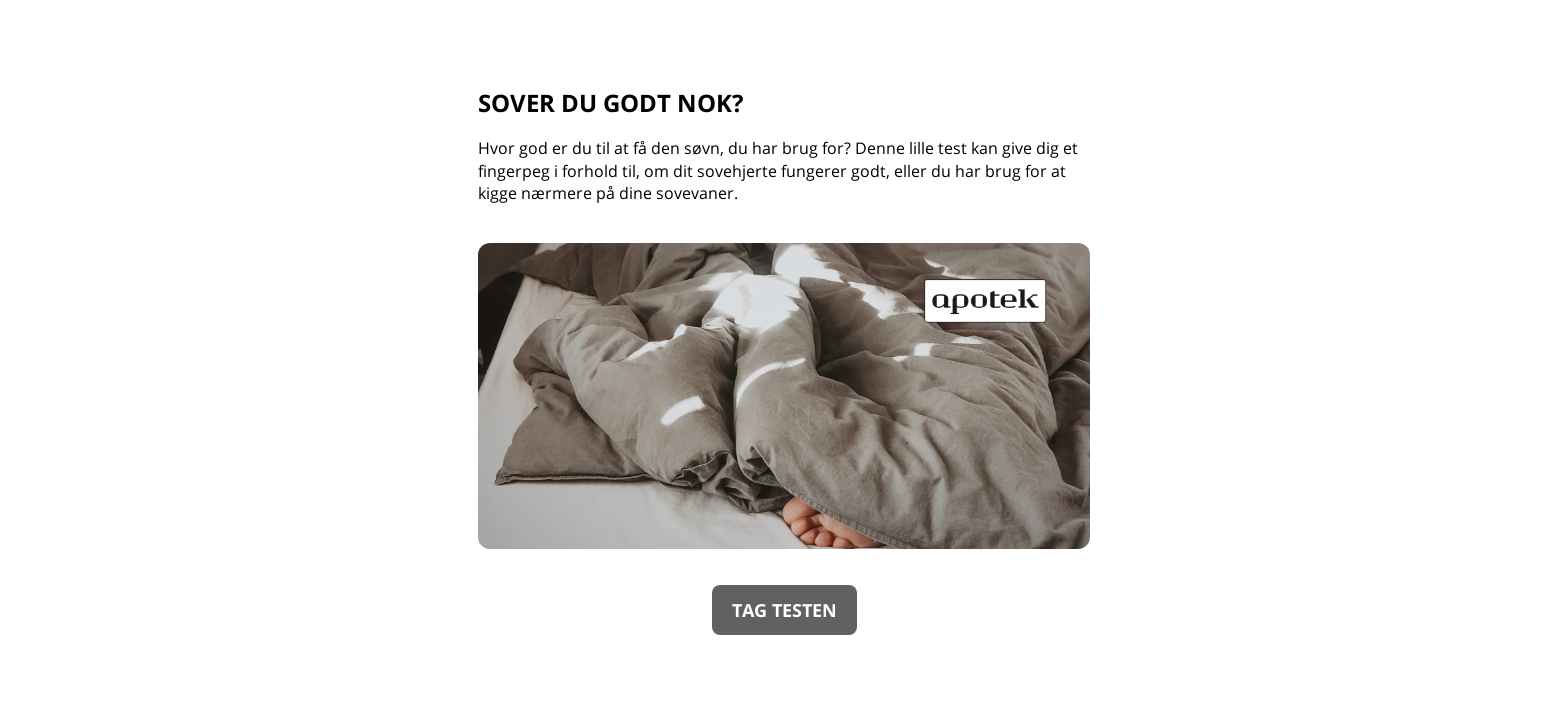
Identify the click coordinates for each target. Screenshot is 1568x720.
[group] (784, 359)
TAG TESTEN (784, 610)
